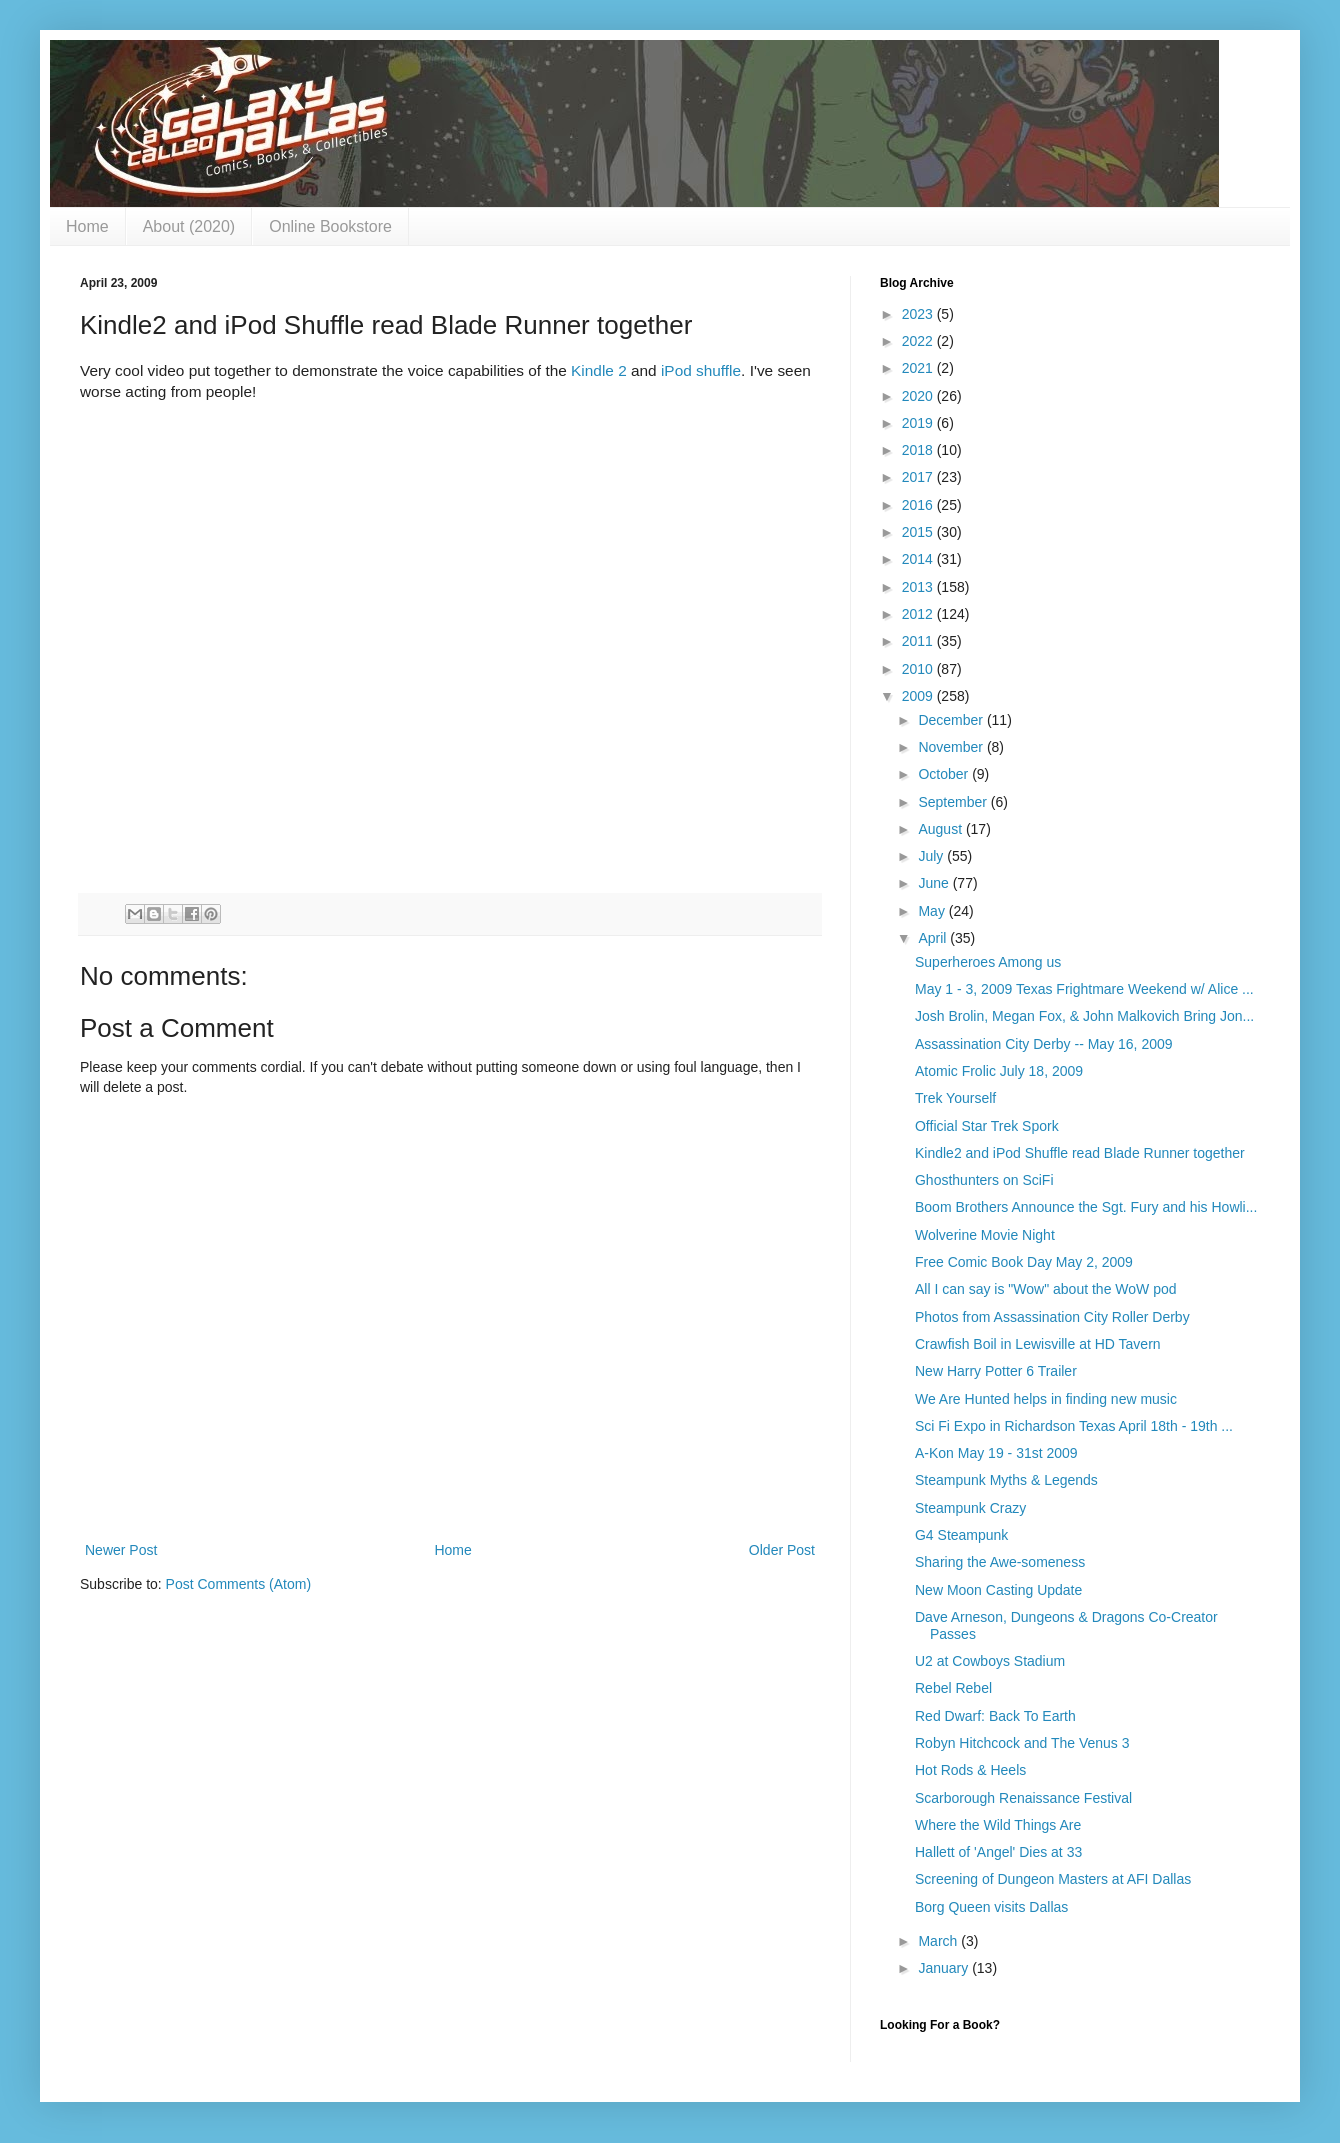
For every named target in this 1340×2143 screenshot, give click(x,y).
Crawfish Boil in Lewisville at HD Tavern (1038, 1344)
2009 (919, 696)
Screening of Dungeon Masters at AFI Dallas (1053, 1879)
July (932, 856)
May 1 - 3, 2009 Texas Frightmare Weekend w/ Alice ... (1084, 989)
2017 (919, 477)
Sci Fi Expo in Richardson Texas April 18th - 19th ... (1074, 1426)
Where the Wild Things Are (998, 1825)
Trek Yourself (955, 1098)
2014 (919, 559)
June (935, 883)
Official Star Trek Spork (987, 1126)
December (952, 720)
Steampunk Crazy (970, 1508)
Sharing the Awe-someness (1000, 1562)
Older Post (782, 1550)
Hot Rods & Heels (970, 1770)
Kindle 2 (599, 370)
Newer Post (121, 1550)
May (933, 911)
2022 (919, 341)
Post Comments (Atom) (238, 1584)
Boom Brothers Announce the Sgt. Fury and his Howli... (1086, 1207)
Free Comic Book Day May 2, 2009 (1024, 1262)
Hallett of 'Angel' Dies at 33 (998, 1852)
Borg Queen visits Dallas (991, 1907)
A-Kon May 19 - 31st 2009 (996, 1453)
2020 (919, 396)
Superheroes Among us (988, 962)
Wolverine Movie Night (985, 1235)
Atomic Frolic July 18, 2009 (999, 1071)
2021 (919, 368)
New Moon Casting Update (998, 1590)
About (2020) (189, 226)
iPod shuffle (701, 370)
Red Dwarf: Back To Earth (995, 1716)
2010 (919, 669)
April (934, 938)
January (945, 1968)
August (941, 829)
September (954, 802)
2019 (919, 423)
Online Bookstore (330, 226)
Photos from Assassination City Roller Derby (1052, 1317)
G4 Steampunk (961, 1535)
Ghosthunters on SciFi (984, 1180)
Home (87, 226)
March (939, 1941)
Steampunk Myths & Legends (1006, 1480)
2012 (919, 614)
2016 (919, 505)
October (945, 774)
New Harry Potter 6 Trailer (996, 1371)
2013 (919, 587)
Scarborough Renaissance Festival (1023, 1798)
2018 (919, 450)
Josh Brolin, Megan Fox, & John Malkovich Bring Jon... (1084, 1016)
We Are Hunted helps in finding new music (1046, 1399)
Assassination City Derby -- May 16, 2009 (1044, 1044)
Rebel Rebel (953, 1688)
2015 (919, 532)
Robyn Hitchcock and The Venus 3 (1022, 1743)
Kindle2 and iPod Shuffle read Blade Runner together (1080, 1153)
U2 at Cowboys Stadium (990, 1661)
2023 (919, 314)
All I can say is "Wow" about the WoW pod (1046, 1289)
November (952, 747)
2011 (919, 641)
